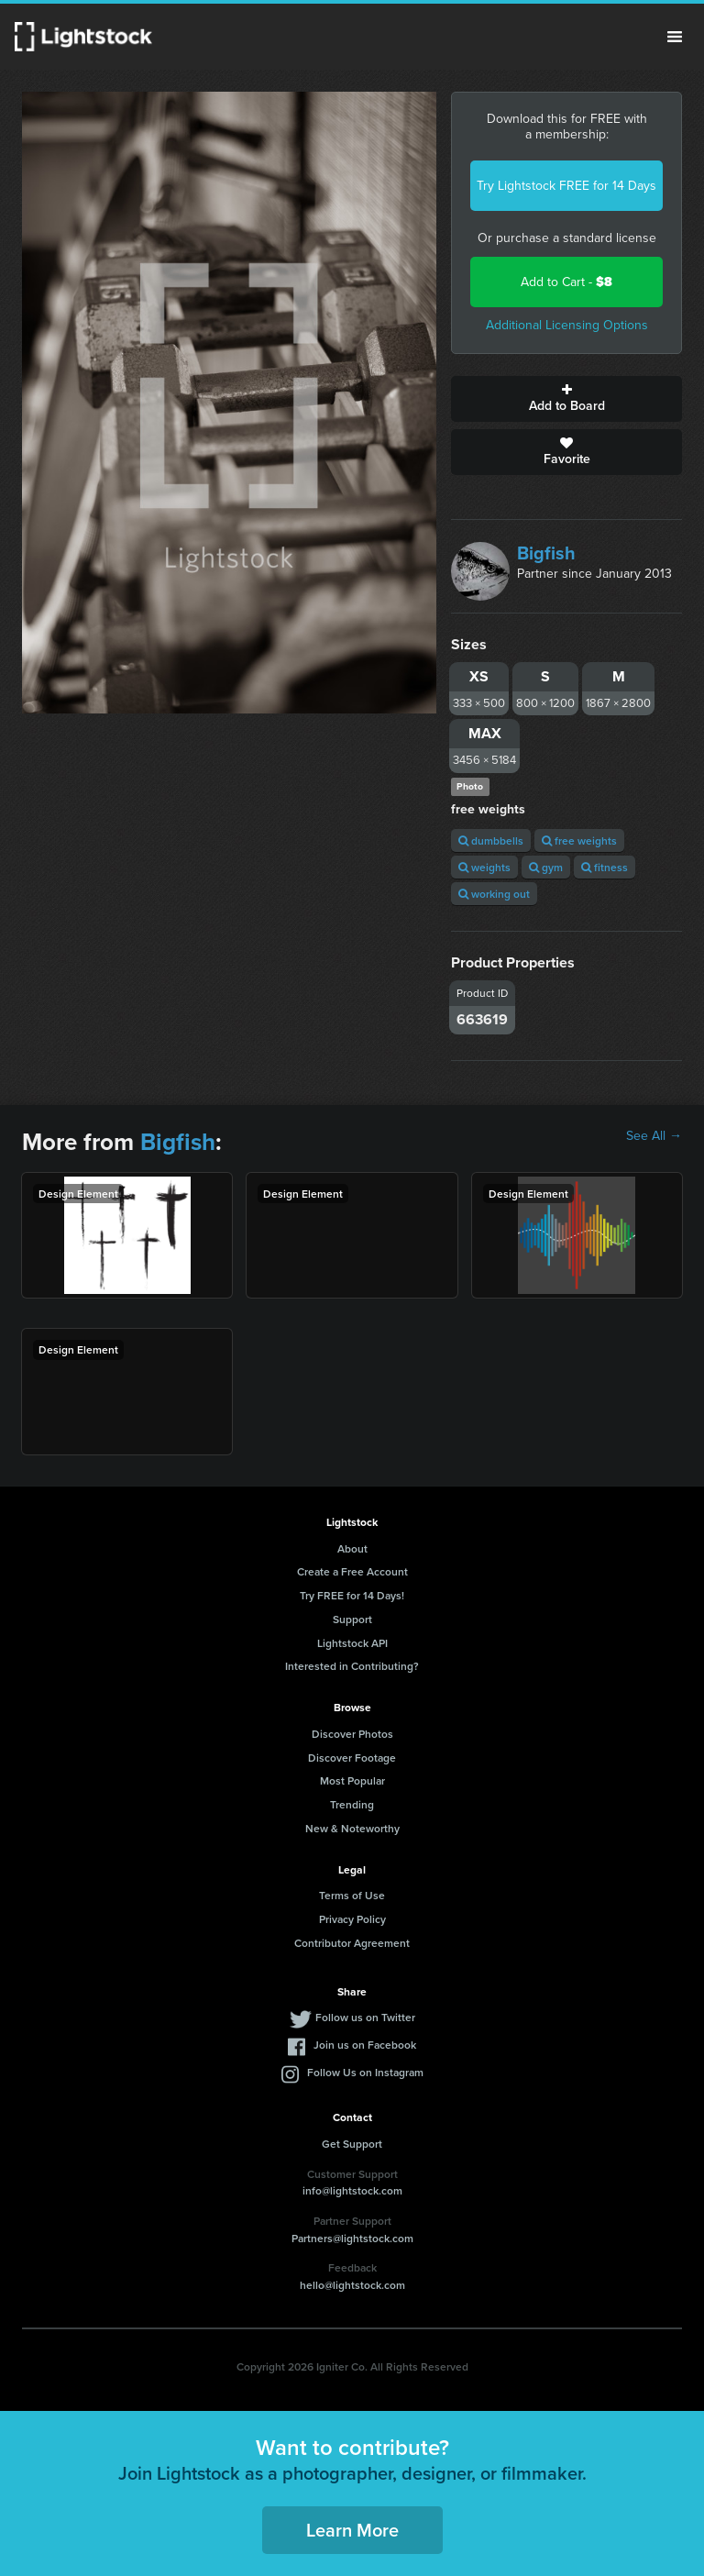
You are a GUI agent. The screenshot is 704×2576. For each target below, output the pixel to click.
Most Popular (352, 1780)
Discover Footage (352, 1757)
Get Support (352, 2143)
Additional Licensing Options (567, 325)
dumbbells (490, 840)
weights (484, 867)
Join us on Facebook (365, 2044)
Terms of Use (352, 1895)
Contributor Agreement (352, 1943)
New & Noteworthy (352, 1828)
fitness (604, 867)
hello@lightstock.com (352, 2285)
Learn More (352, 2529)
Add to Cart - (566, 282)
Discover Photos (352, 1733)
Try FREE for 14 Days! (352, 1595)
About (352, 1548)
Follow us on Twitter (365, 2017)
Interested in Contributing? (352, 1666)
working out (494, 893)
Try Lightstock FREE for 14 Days (566, 185)
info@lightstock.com (352, 2190)
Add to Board (566, 399)
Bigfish (546, 553)
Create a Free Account (352, 1571)
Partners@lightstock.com (352, 2238)
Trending (352, 1804)
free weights (579, 840)
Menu (674, 36)
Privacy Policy (352, 1919)
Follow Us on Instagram (365, 2072)
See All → (654, 1136)
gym (546, 867)
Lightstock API (352, 1643)
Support (352, 1619)
